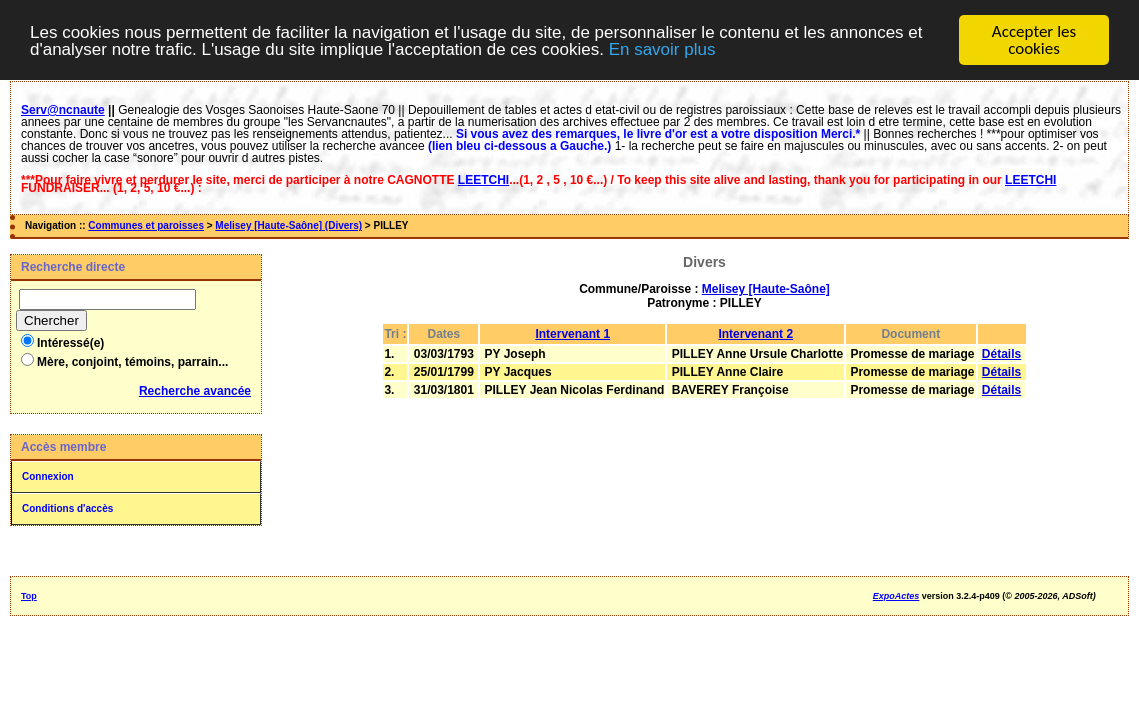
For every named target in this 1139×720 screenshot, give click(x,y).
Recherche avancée (195, 391)
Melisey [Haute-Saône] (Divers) (288, 225)
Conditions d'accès (67, 508)
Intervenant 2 (755, 334)
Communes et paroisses (146, 225)
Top (29, 596)
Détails (1001, 354)
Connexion (48, 476)
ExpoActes (896, 596)
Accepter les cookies (1034, 40)
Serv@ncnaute (63, 110)
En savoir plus (662, 48)
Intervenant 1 (572, 334)
